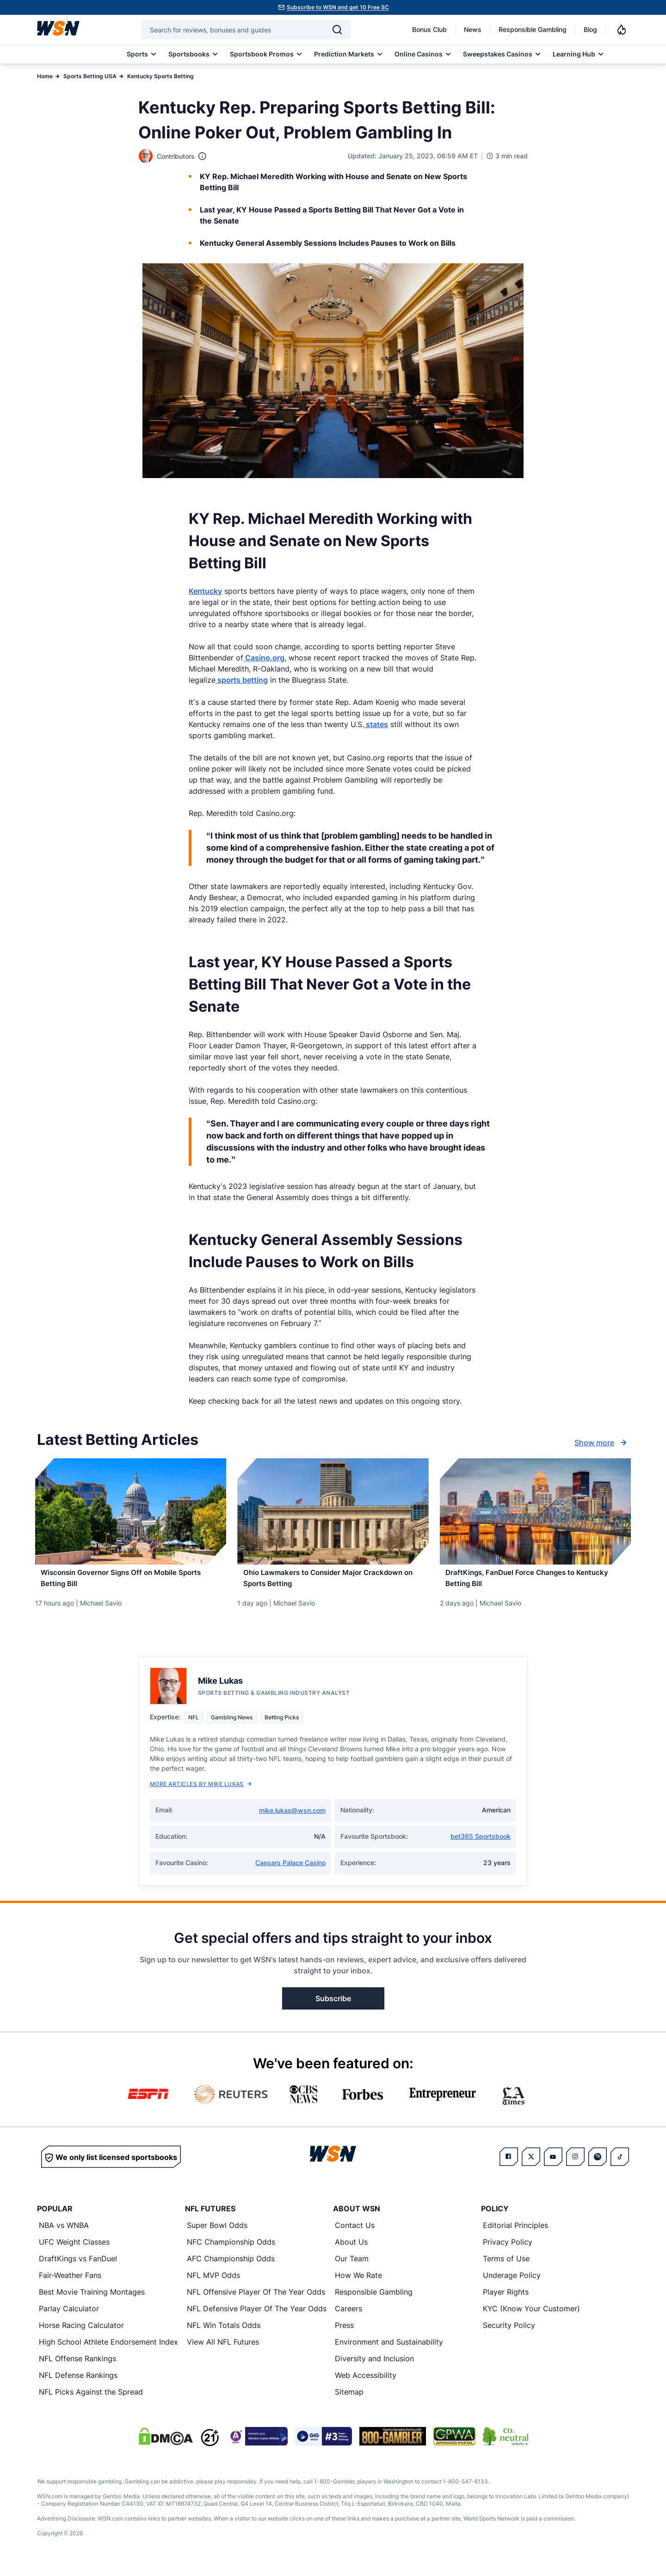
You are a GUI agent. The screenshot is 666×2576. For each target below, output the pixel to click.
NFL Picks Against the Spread (91, 2400)
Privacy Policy (507, 2250)
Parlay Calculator (69, 2317)
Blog (590, 29)
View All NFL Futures (223, 2350)
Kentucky (205, 591)
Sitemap (349, 2400)
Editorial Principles (515, 2234)
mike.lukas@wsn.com (292, 1819)
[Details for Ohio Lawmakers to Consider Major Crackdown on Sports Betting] (332, 1511)
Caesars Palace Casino (290, 1871)
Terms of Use (506, 2267)
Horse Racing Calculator (81, 2334)
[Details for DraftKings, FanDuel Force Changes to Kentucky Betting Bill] (535, 1511)
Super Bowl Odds (217, 2234)
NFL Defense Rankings (78, 2384)
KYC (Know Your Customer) (531, 2317)
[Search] (337, 29)
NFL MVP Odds (213, 2284)
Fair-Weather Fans (70, 2284)
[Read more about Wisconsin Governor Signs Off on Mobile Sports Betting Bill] (130, 1583)
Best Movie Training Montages (92, 2300)
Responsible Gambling (533, 29)
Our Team (352, 2267)
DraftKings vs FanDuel (78, 2267)
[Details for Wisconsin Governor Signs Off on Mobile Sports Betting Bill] (130, 1511)
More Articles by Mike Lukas (201, 1792)
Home (45, 76)
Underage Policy (512, 2284)
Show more (601, 1442)
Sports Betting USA (90, 76)
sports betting (242, 679)
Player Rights (506, 2300)
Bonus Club (429, 29)
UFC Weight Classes (74, 2250)
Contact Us (355, 2234)
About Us (351, 2250)
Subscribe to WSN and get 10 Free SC (338, 7)
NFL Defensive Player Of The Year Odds (257, 2317)
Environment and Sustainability (389, 2350)
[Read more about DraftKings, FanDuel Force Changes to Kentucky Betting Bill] (535, 1583)
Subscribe (333, 2007)
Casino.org (263, 657)
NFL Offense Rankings (77, 2367)
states (376, 724)
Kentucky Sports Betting (160, 76)
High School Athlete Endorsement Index (108, 2350)
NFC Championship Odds (231, 2250)
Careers (348, 2317)
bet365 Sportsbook (480, 1845)
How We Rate (358, 2284)
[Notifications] (621, 29)
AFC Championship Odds (231, 2267)
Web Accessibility (365, 2384)
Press (344, 2334)
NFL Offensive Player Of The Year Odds (256, 2300)
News (472, 29)
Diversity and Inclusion (374, 2367)
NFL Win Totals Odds (223, 2334)
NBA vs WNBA (64, 2234)
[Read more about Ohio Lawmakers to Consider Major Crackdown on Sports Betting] (332, 1583)
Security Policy (509, 2334)
